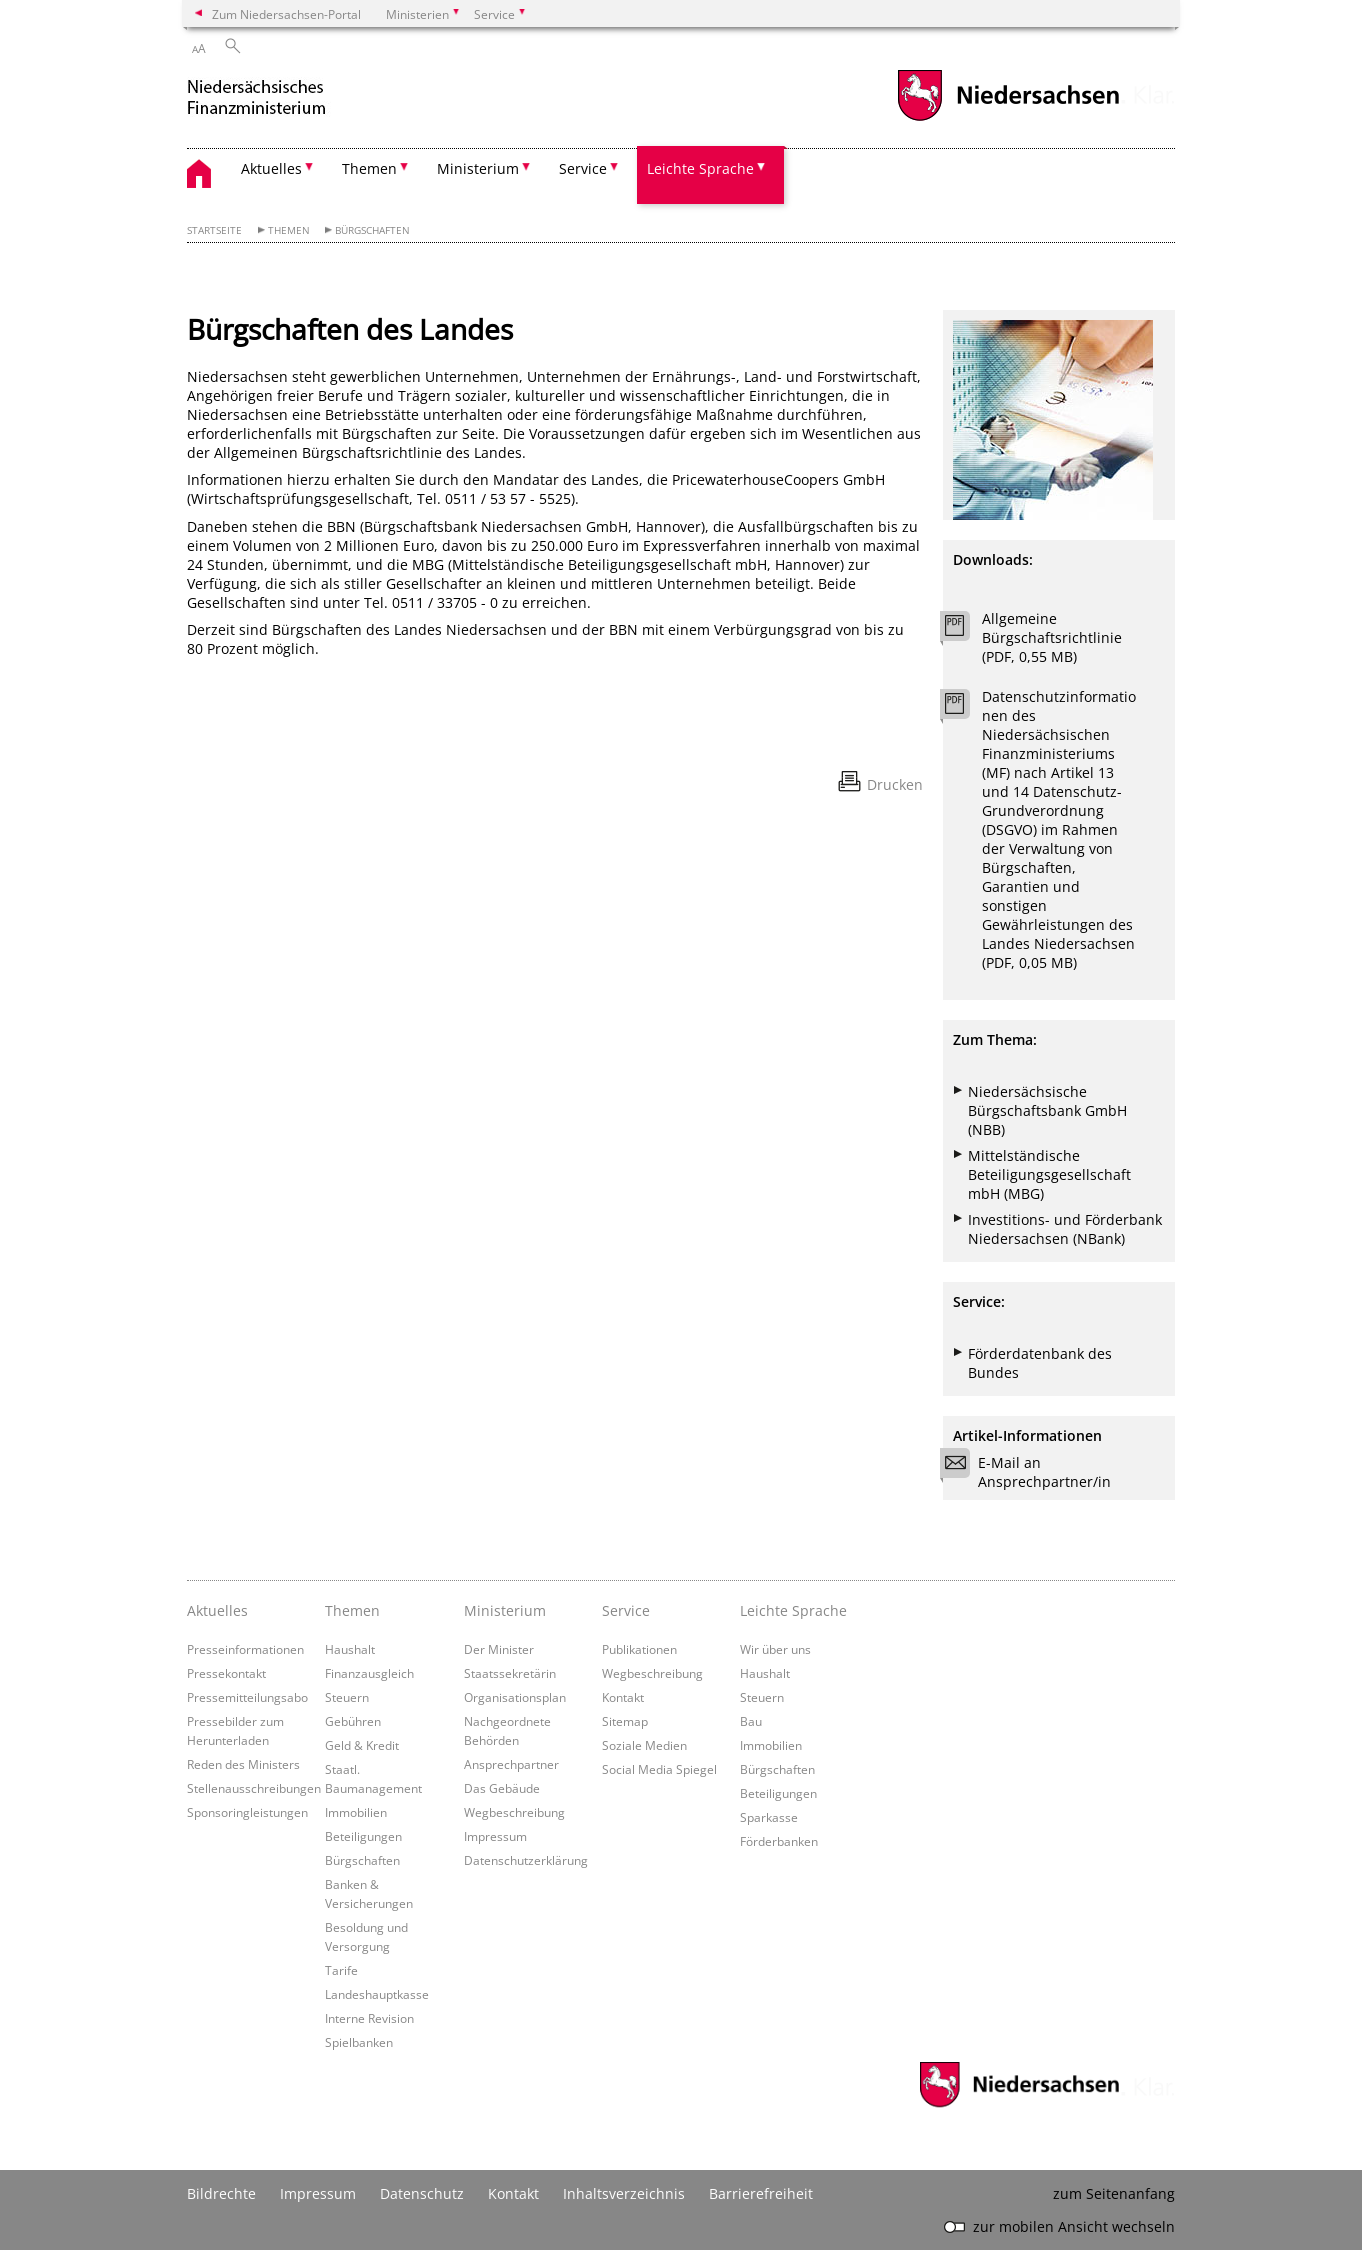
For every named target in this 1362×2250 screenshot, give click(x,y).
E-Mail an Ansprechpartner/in (1032, 1472)
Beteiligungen (363, 1836)
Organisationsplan (515, 1697)
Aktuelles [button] (271, 168)
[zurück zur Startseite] (277, 98)
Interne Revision (369, 2018)
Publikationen (639, 1649)
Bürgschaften (372, 230)
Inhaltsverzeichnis (624, 2193)
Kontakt (623, 1697)
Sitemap (625, 1721)
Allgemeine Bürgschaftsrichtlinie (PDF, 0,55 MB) (1052, 637)
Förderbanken (779, 1841)
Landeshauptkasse (377, 1994)
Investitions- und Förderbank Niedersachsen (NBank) (1065, 1229)
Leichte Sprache (793, 1610)
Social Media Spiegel (659, 1769)
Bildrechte (221, 2193)
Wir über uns (775, 1649)
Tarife (341, 1970)
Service (626, 1610)
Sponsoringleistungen (247, 1812)
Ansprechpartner (511, 1764)
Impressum (495, 1836)
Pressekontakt (226, 1673)
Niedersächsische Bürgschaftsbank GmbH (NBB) (1047, 1110)
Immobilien (356, 1812)
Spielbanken (359, 2042)
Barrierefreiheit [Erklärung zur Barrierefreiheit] (761, 2193)
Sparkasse (769, 1817)
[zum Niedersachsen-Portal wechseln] (1008, 118)
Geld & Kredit (362, 1745)
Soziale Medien (644, 1745)
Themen (289, 230)
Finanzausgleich (369, 1673)
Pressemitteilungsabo (247, 1697)
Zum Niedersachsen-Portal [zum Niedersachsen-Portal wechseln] (286, 14)
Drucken (895, 784)
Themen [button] (369, 168)
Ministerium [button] (478, 168)
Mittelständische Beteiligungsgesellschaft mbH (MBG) (1049, 1174)
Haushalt (350, 1649)
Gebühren (353, 1721)
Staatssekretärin (510, 1673)
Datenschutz (422, 2193)
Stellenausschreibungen (254, 1788)
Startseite (214, 230)
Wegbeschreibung (514, 1812)
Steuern (347, 1697)
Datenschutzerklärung (526, 1860)
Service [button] (583, 168)
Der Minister (499, 1649)
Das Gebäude (502, 1788)
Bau (751, 1721)
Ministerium (505, 1610)
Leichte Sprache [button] (700, 168)
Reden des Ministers (243, 1764)
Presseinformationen (245, 1649)
